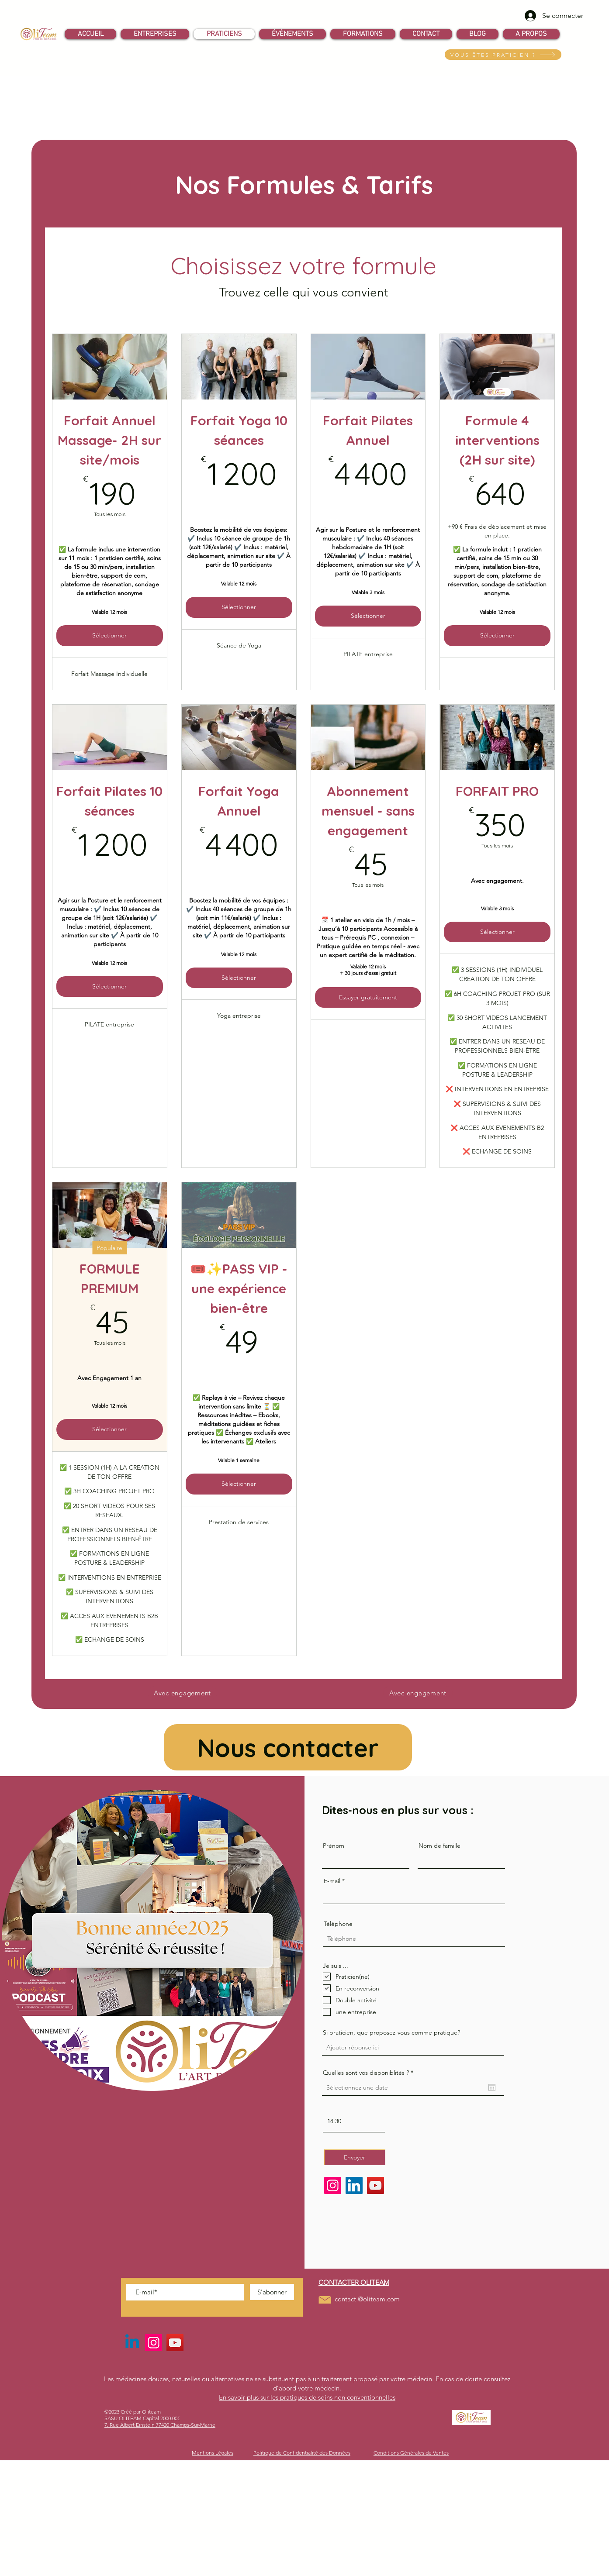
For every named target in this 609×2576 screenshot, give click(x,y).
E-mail (332, 1881)
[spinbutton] (354, 2121)
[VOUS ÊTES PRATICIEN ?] (503, 54)
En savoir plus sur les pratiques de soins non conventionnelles (307, 2397)
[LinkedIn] (354, 2185)
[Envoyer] (354, 2157)
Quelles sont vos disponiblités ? (370, 2073)
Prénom (333, 1845)
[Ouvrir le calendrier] (491, 2087)
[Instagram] (332, 2185)
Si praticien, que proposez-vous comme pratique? (391, 2032)
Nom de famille (439, 1845)
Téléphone (338, 1924)
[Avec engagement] (182, 1692)
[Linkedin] (132, 2342)
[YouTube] (375, 2185)
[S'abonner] (272, 2292)
